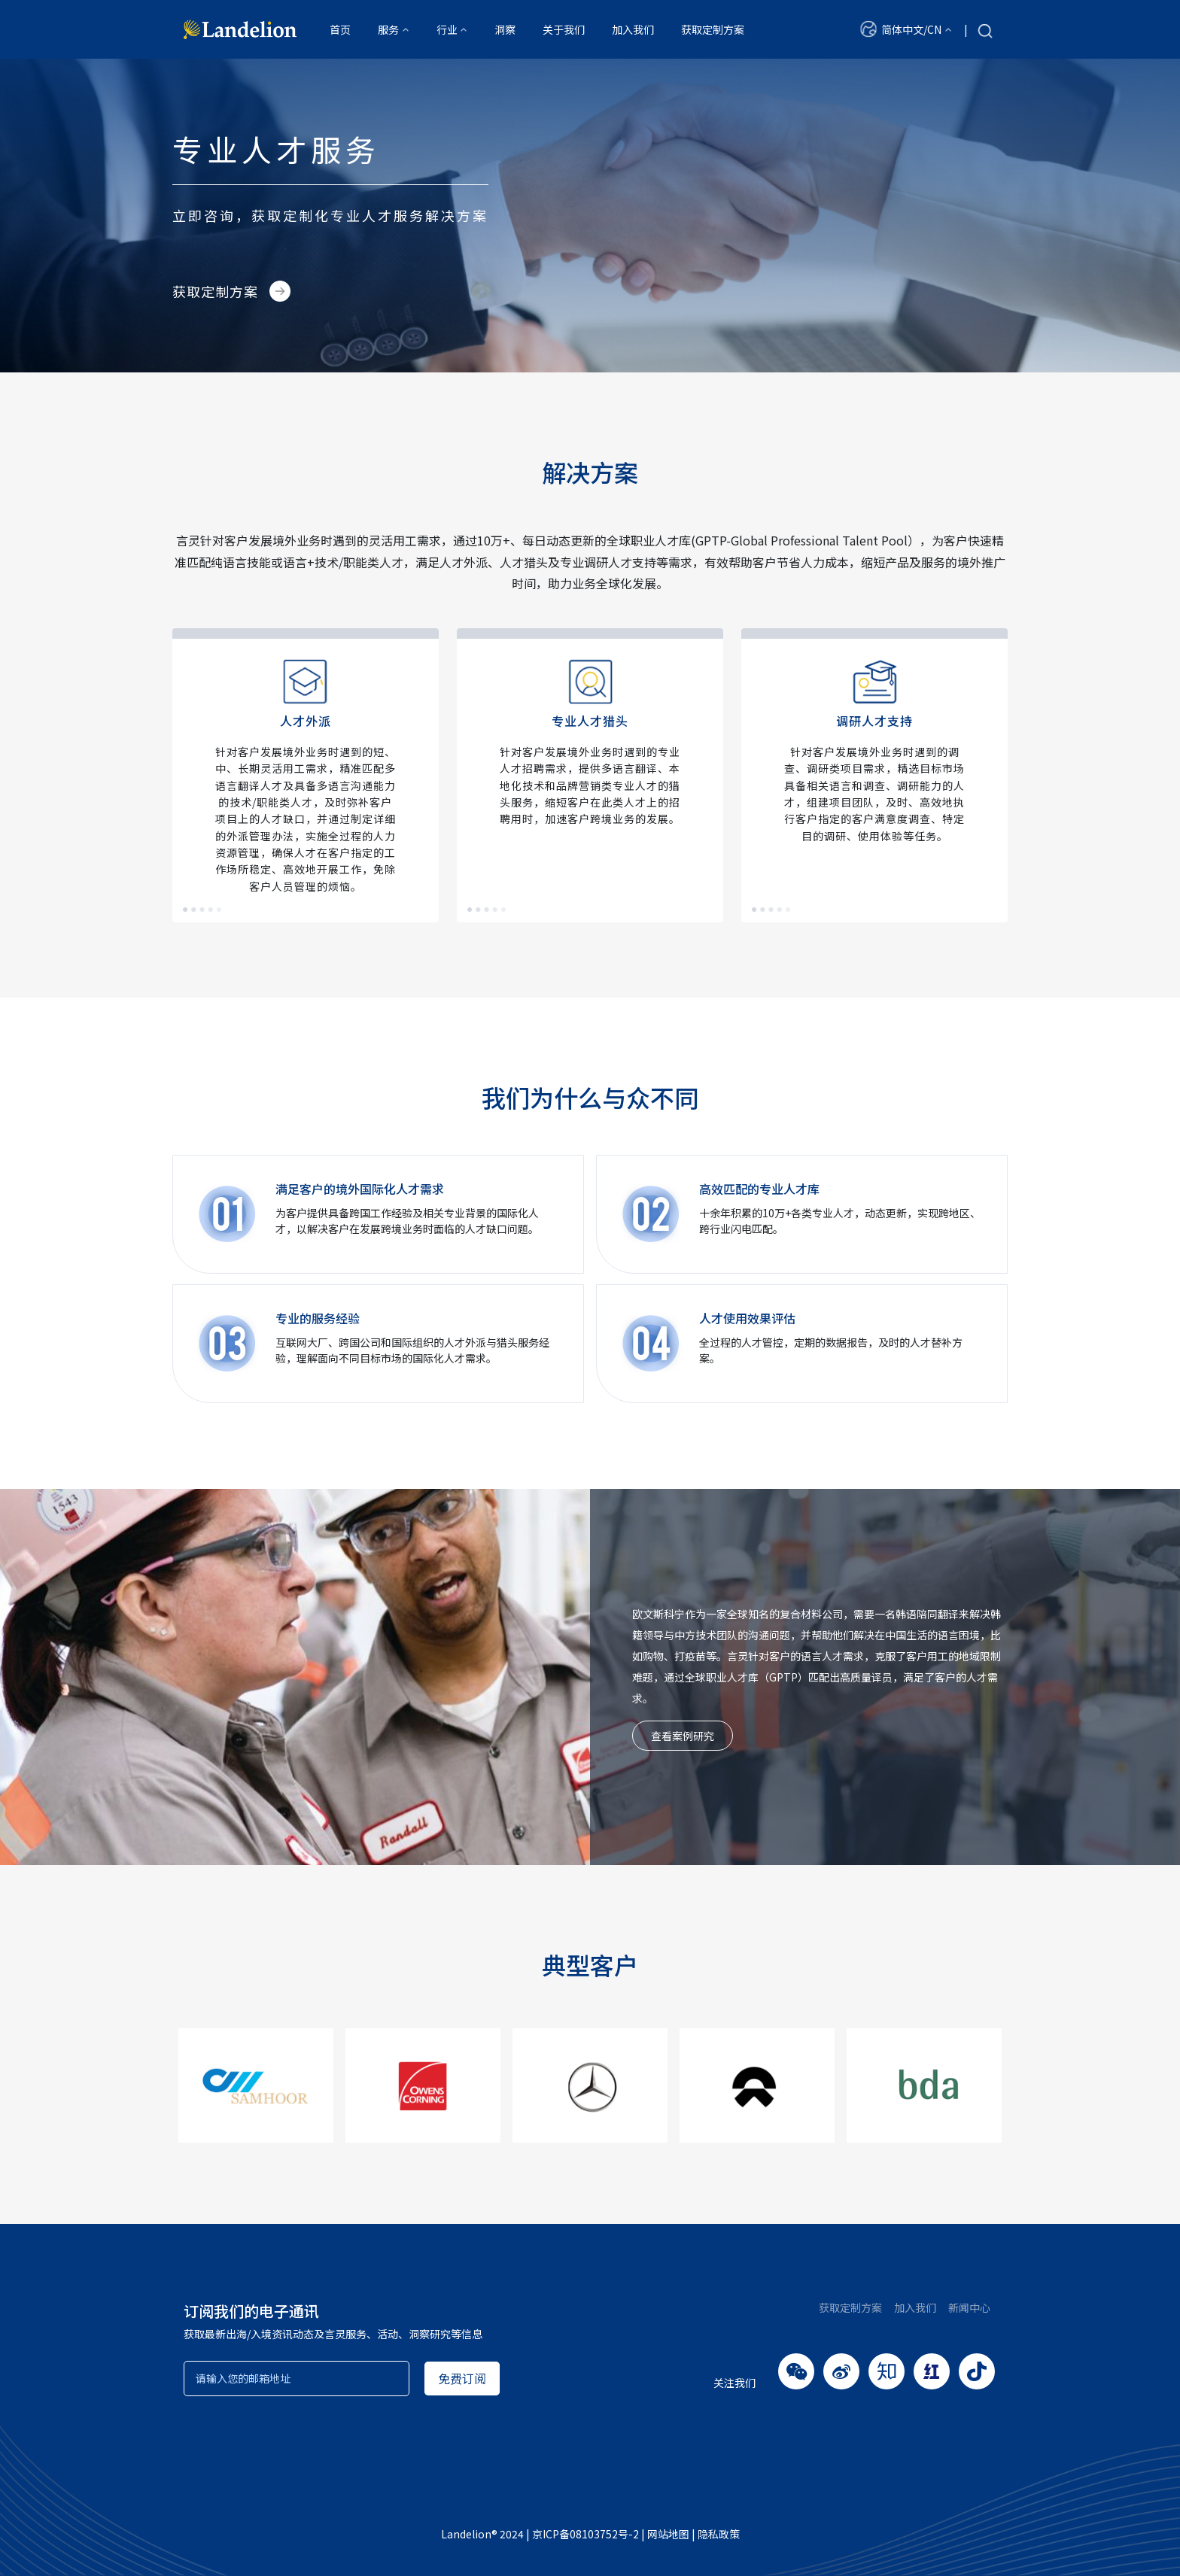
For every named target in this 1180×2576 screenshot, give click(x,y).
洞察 (504, 29)
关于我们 (564, 29)
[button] (905, 29)
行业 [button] (447, 29)
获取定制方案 (712, 29)
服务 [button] (388, 29)
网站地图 (668, 2533)
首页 (340, 29)
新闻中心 (969, 2307)
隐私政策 (719, 2533)
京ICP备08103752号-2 (585, 2533)
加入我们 (633, 29)
